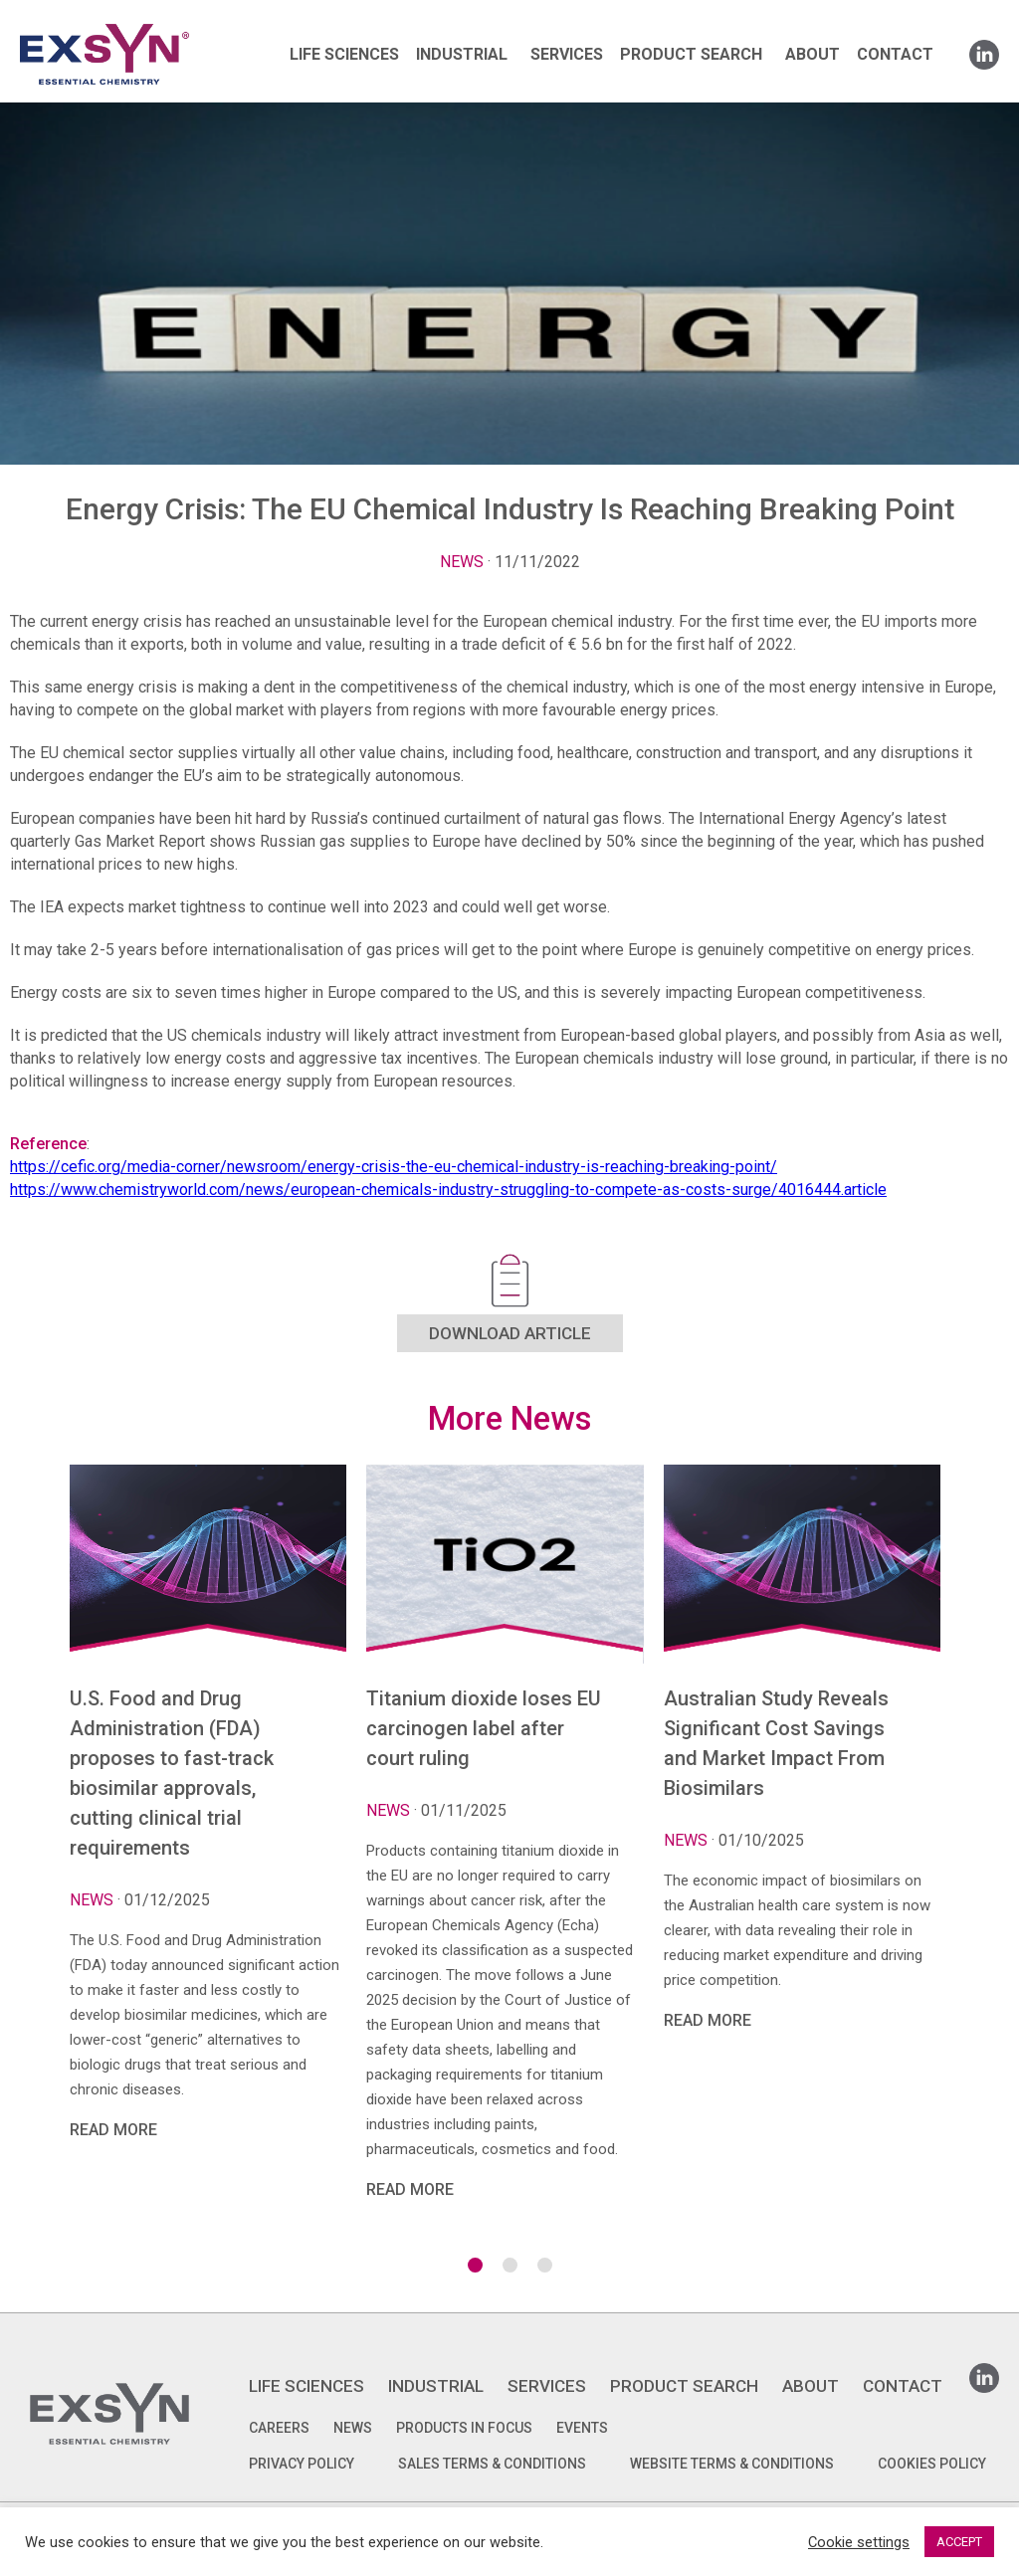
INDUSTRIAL (462, 54)
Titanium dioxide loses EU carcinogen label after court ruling (483, 1728)
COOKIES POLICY (932, 2464)
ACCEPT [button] (959, 2541)
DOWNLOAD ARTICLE (510, 1333)
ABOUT (812, 54)
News (462, 561)
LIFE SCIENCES (344, 54)
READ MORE (113, 2129)
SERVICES (566, 54)
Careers (279, 2428)
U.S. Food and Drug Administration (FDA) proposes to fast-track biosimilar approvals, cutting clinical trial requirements (172, 1773)
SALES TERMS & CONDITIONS (492, 2464)
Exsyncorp (152, 22)
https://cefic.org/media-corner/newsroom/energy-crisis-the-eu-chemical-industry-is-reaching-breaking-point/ (393, 1166)
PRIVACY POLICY (301, 2464)
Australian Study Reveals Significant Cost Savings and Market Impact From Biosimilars (776, 1743)
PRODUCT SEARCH (691, 54)
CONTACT (895, 54)
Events (582, 2428)
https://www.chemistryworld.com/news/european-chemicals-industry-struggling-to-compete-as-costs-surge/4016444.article (448, 1189)
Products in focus (464, 2428)
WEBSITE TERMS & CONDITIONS (732, 2464)
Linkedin (984, 48)
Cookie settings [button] (859, 2542)
